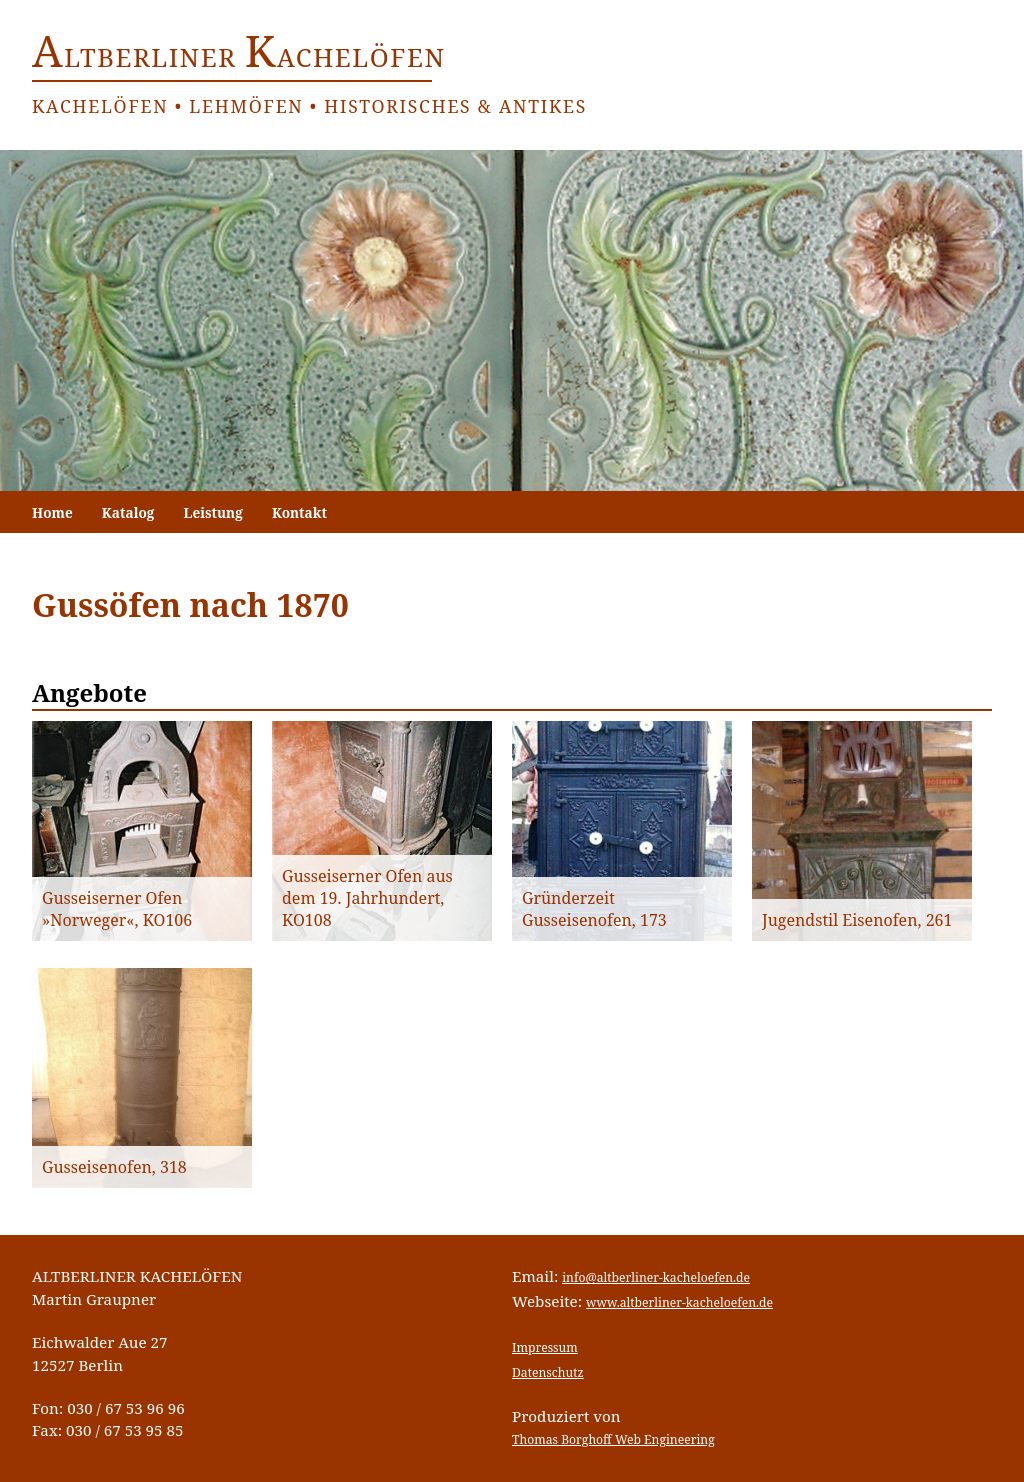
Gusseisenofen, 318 (114, 1167)
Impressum (545, 1347)
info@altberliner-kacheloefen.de (656, 1277)
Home (52, 512)
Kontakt (299, 512)
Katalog (128, 512)
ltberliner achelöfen (239, 57)
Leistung (213, 512)
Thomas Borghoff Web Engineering (613, 1439)
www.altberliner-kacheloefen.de (679, 1302)
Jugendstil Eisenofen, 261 (857, 920)
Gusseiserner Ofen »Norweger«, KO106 (117, 909)
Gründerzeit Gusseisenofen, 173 (594, 909)
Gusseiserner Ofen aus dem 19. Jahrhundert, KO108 (367, 898)
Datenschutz (548, 1372)
